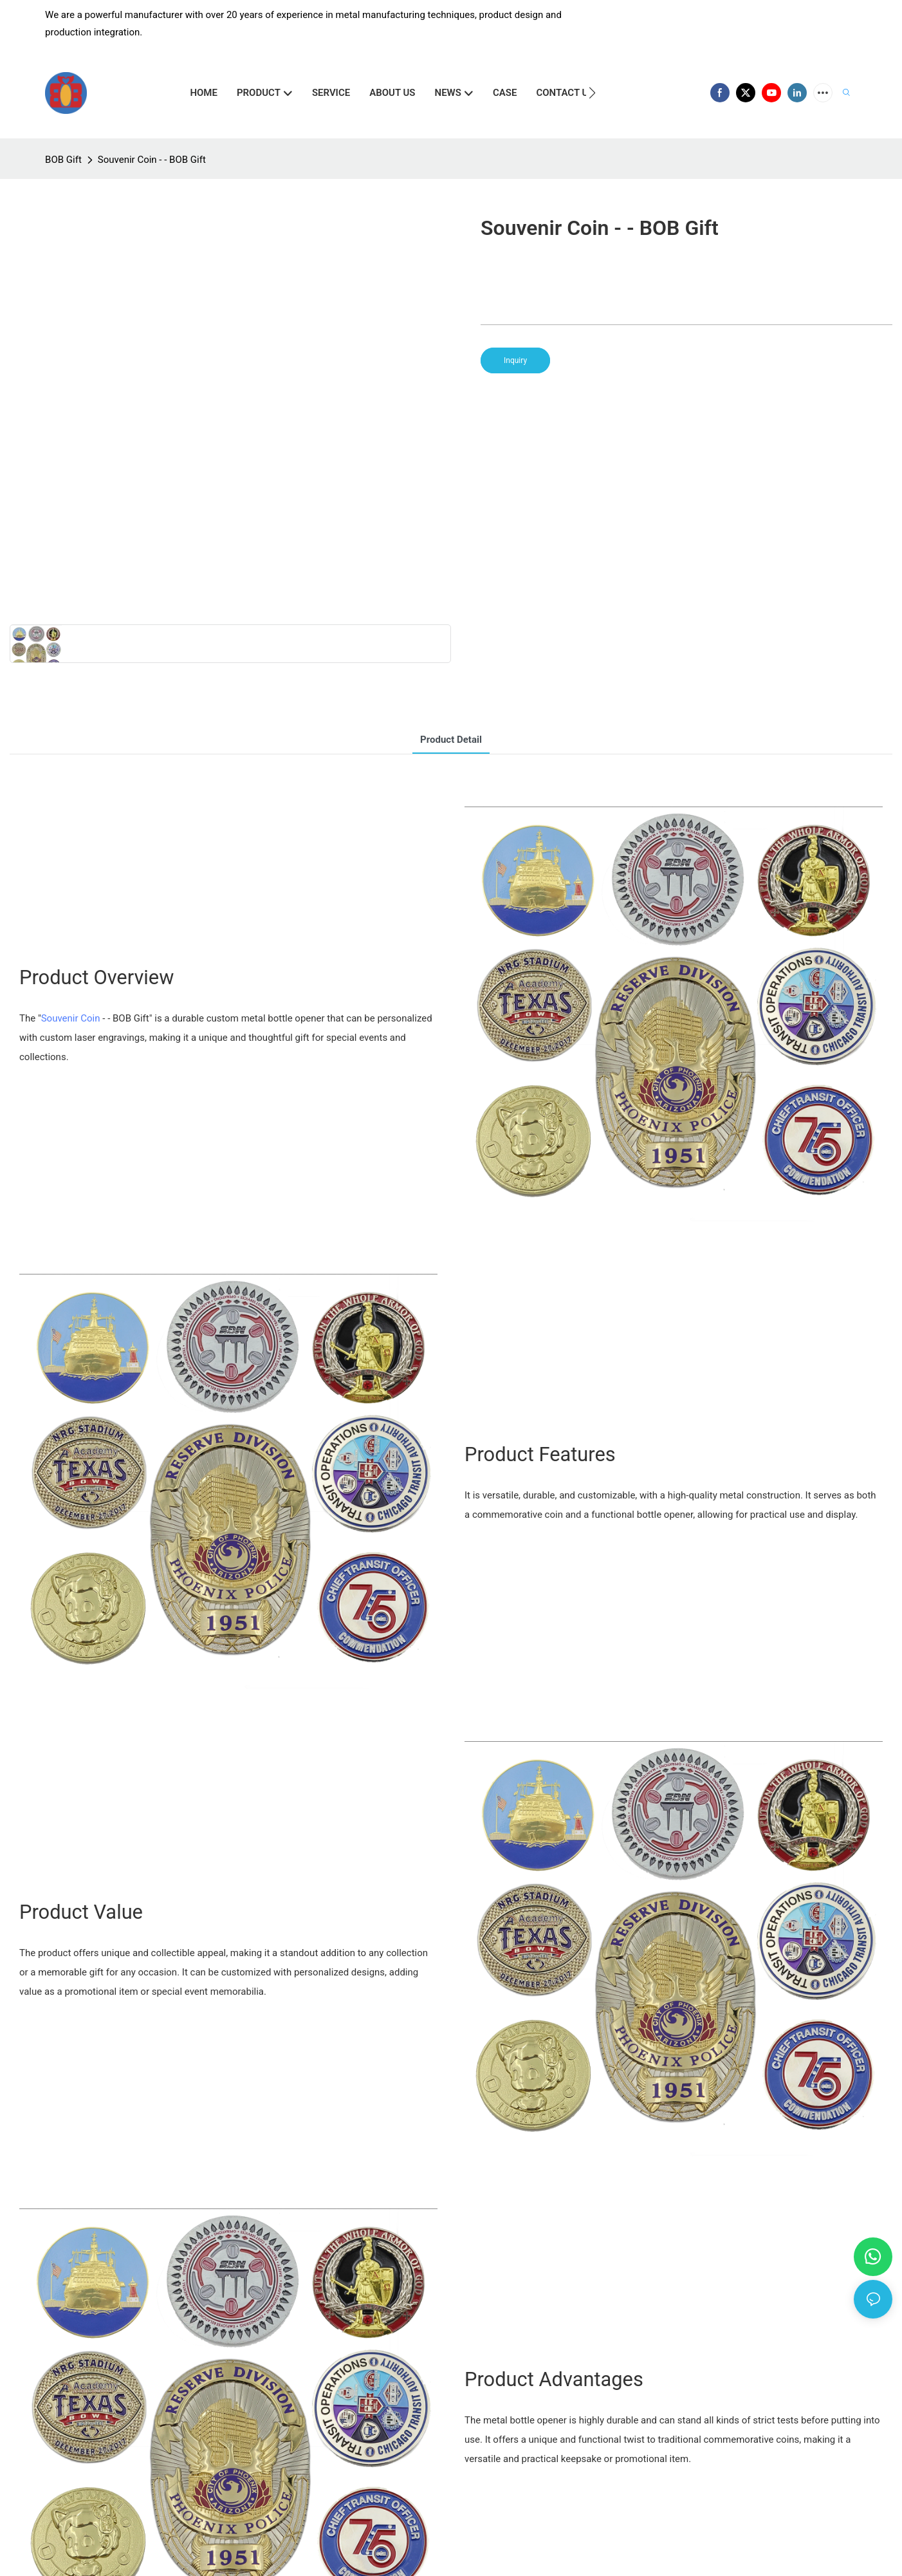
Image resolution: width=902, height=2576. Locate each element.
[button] (592, 92)
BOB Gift (63, 159)
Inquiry (515, 360)
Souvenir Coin (70, 1018)
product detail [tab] (451, 739)
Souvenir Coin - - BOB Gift (152, 159)
